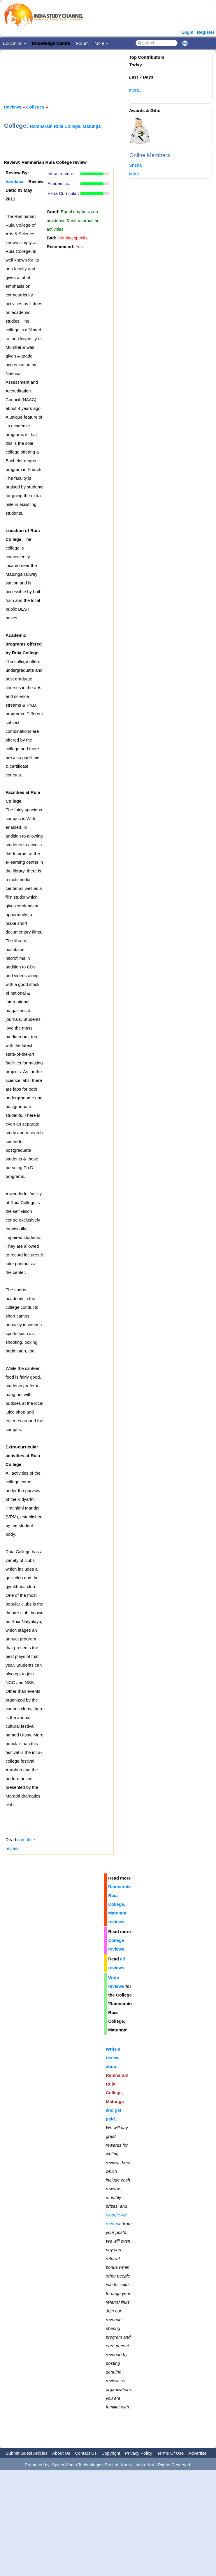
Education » (14, 43)
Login (188, 32)
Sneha (135, 165)
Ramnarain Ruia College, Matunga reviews (119, 1904)
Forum (82, 43)
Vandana (15, 181)
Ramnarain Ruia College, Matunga (65, 126)
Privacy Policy (138, 2453)
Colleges (35, 106)
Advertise (197, 2453)
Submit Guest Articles (27, 2453)
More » (101, 43)
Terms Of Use (170, 2453)
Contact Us (85, 2453)
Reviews (12, 106)
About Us (61, 2453)
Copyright (110, 2453)
